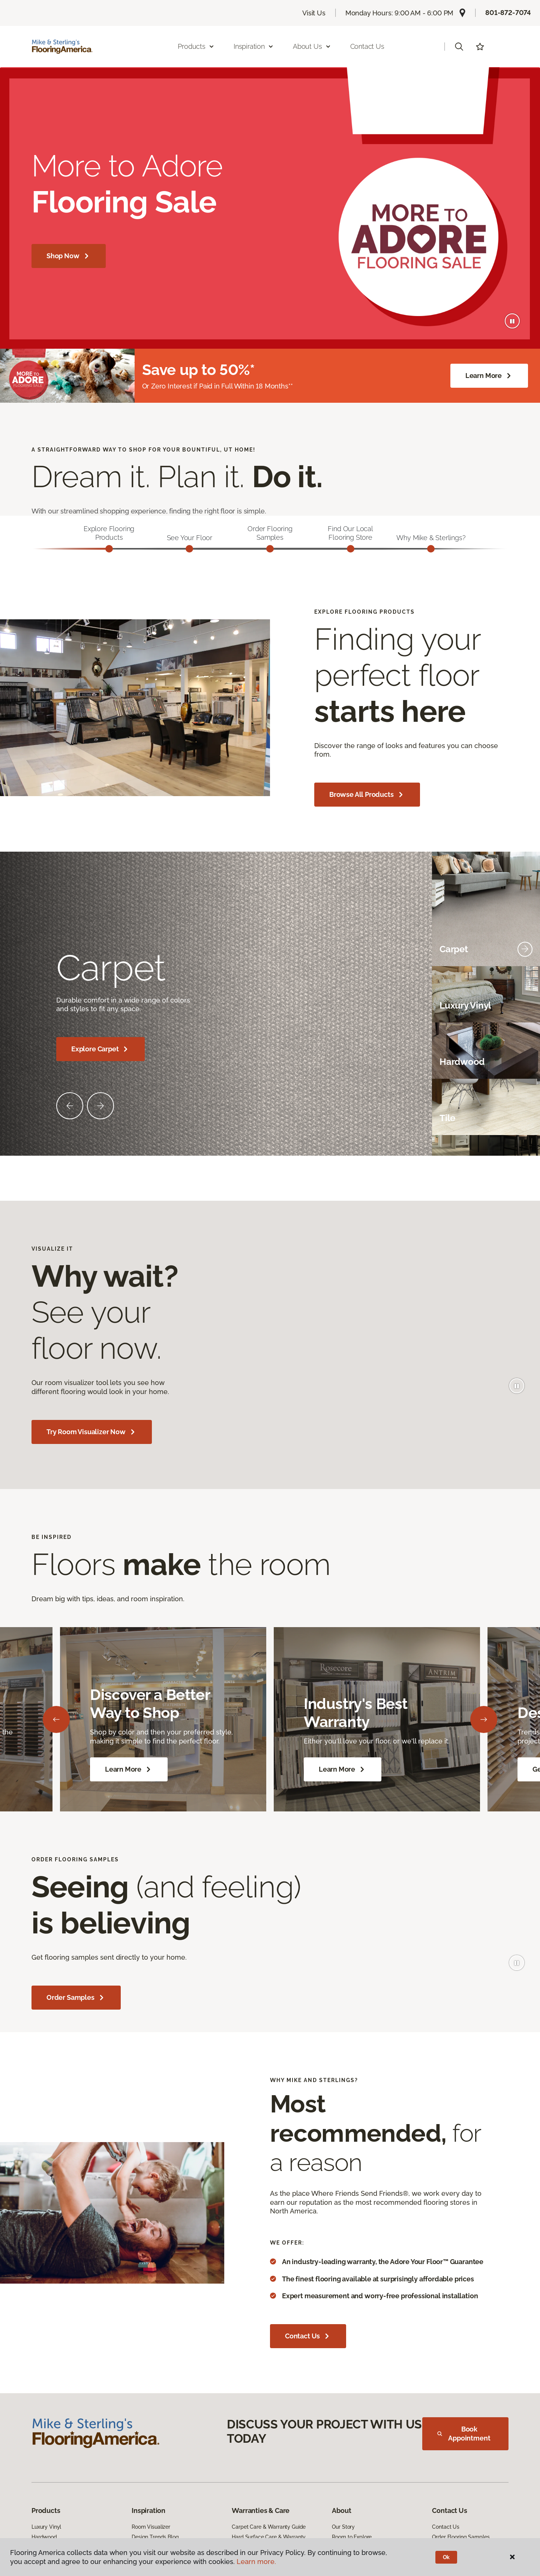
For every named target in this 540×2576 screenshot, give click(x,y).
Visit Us (314, 13)
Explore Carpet (100, 1050)
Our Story (343, 2528)
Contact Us (367, 46)
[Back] (56, 1720)
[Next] (483, 1720)
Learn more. (256, 2561)
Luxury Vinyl (46, 2528)
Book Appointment (463, 2434)
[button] (459, 46)
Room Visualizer (151, 2528)
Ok (446, 2557)
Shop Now (68, 256)
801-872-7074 (508, 13)
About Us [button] (312, 46)
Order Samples (76, 1999)
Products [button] (196, 46)
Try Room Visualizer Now (91, 1433)
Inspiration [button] (254, 46)
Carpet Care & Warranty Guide (269, 2528)
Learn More (489, 376)
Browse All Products (367, 796)
